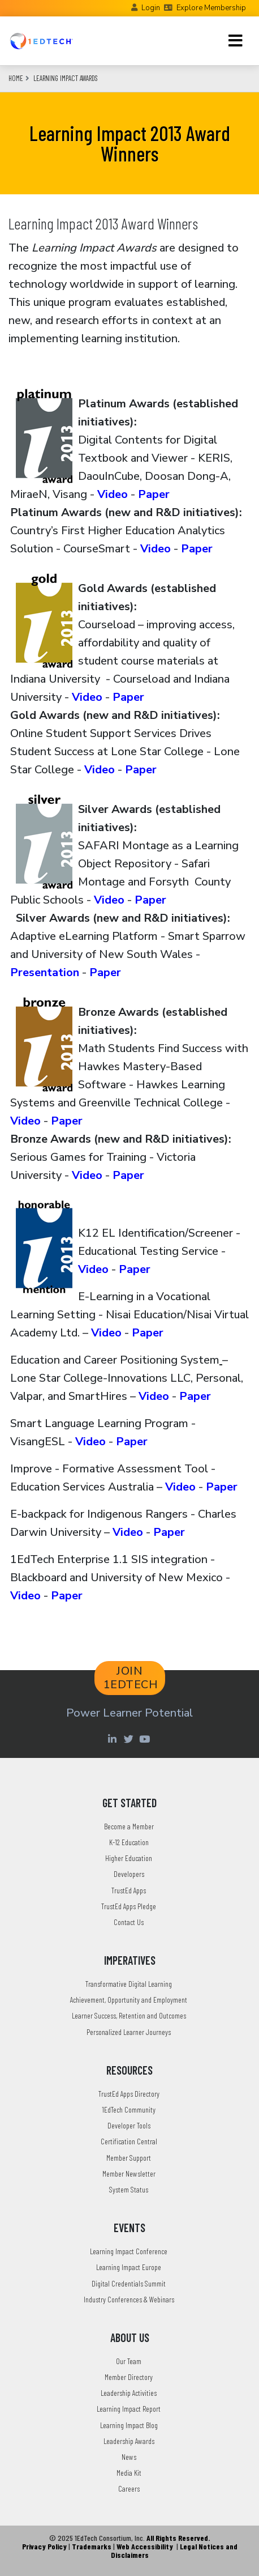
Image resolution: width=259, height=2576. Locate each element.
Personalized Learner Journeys (129, 2032)
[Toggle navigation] (235, 41)
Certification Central (129, 2141)
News (129, 2457)
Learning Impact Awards (65, 78)
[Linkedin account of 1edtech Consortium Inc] (113, 1738)
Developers (129, 1874)
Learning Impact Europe (128, 2267)
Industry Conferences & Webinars (129, 2299)
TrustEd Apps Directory (128, 2093)
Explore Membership (211, 8)
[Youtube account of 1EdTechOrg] (146, 1738)
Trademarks (91, 2546)
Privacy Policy (44, 2546)
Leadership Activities (129, 2393)
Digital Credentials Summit (129, 2283)
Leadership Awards (128, 2441)
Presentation (44, 972)
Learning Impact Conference (128, 2251)
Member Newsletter (129, 2173)
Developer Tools (128, 2125)
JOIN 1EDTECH (130, 1677)
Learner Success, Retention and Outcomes (129, 2015)
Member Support (128, 2157)
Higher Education (128, 1858)
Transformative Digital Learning (128, 1984)
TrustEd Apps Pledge (128, 1906)
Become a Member (129, 1826)
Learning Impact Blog (129, 2425)
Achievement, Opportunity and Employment (128, 1999)
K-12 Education (129, 1842)
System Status (128, 2189)
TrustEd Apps (128, 1890)
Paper (154, 494)
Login (150, 8)
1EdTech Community (129, 2109)
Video (112, 494)
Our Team (128, 2361)
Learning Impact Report (129, 2408)
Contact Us (129, 1922)
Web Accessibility (144, 2546)
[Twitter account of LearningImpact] (130, 1738)
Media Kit (128, 2472)
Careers (129, 2488)
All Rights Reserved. (178, 2538)
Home (15, 78)
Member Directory (129, 2377)
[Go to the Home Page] (41, 41)
